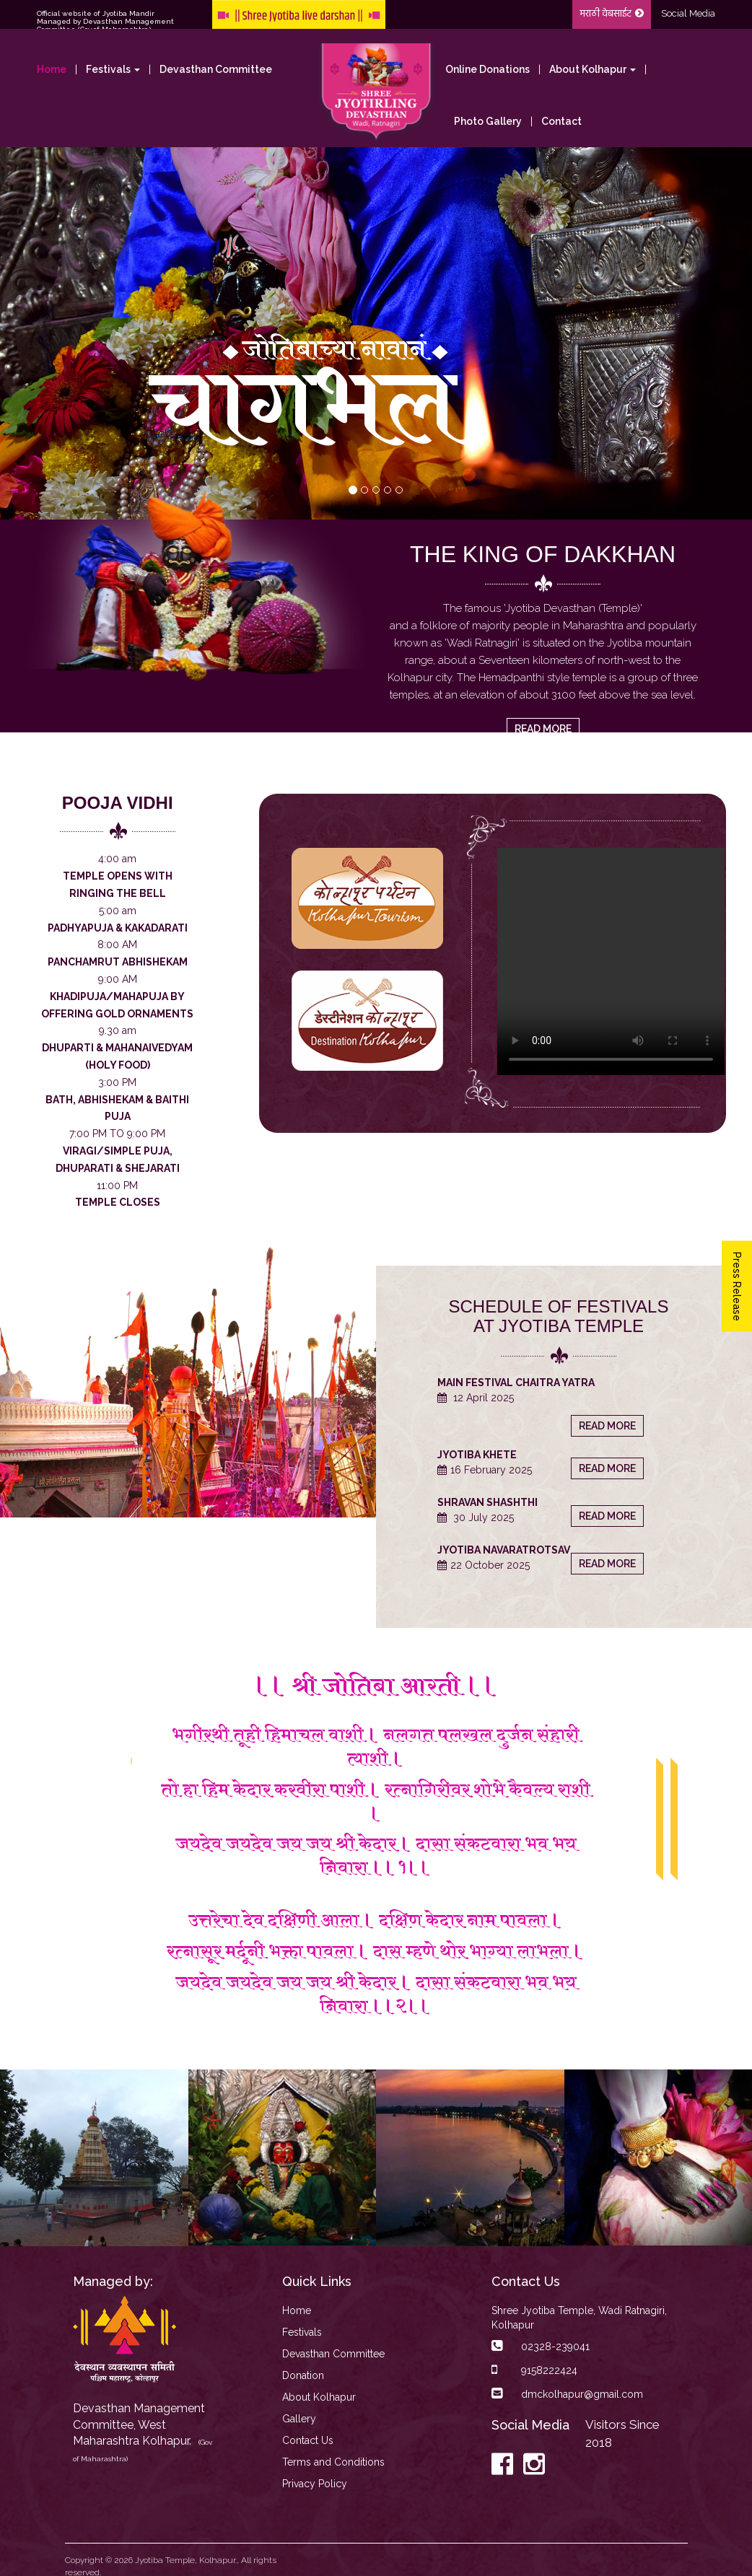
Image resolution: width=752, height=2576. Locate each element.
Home (51, 69)
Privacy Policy (314, 2483)
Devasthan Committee (215, 69)
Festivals (302, 2332)
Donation (303, 2375)
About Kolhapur (319, 2397)
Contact (561, 121)
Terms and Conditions (333, 2462)
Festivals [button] (113, 69)
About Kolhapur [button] (592, 69)
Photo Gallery (488, 121)
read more (543, 729)
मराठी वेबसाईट (612, 14)
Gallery (299, 2418)
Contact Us (307, 2440)
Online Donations (487, 69)
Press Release (737, 1286)
